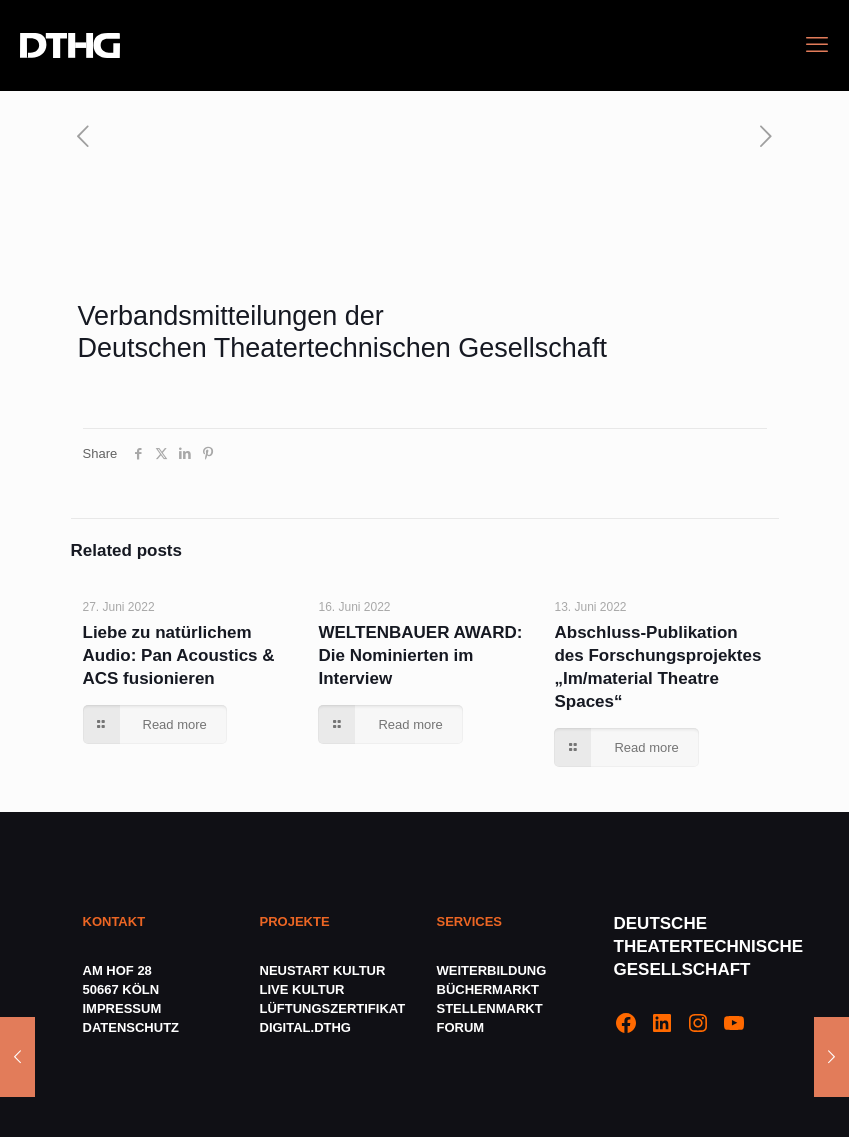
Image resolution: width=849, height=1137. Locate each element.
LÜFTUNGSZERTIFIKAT (333, 1008)
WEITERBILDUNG (492, 970)
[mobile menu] (817, 45)
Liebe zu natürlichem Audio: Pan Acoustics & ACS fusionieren (179, 655)
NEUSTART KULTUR (323, 970)
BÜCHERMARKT (488, 989)
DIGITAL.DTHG (305, 1027)
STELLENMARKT (490, 1008)
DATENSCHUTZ (133, 1027)
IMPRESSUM (122, 1008)
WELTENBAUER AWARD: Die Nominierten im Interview (420, 655)
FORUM (461, 1027)
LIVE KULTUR (302, 989)
